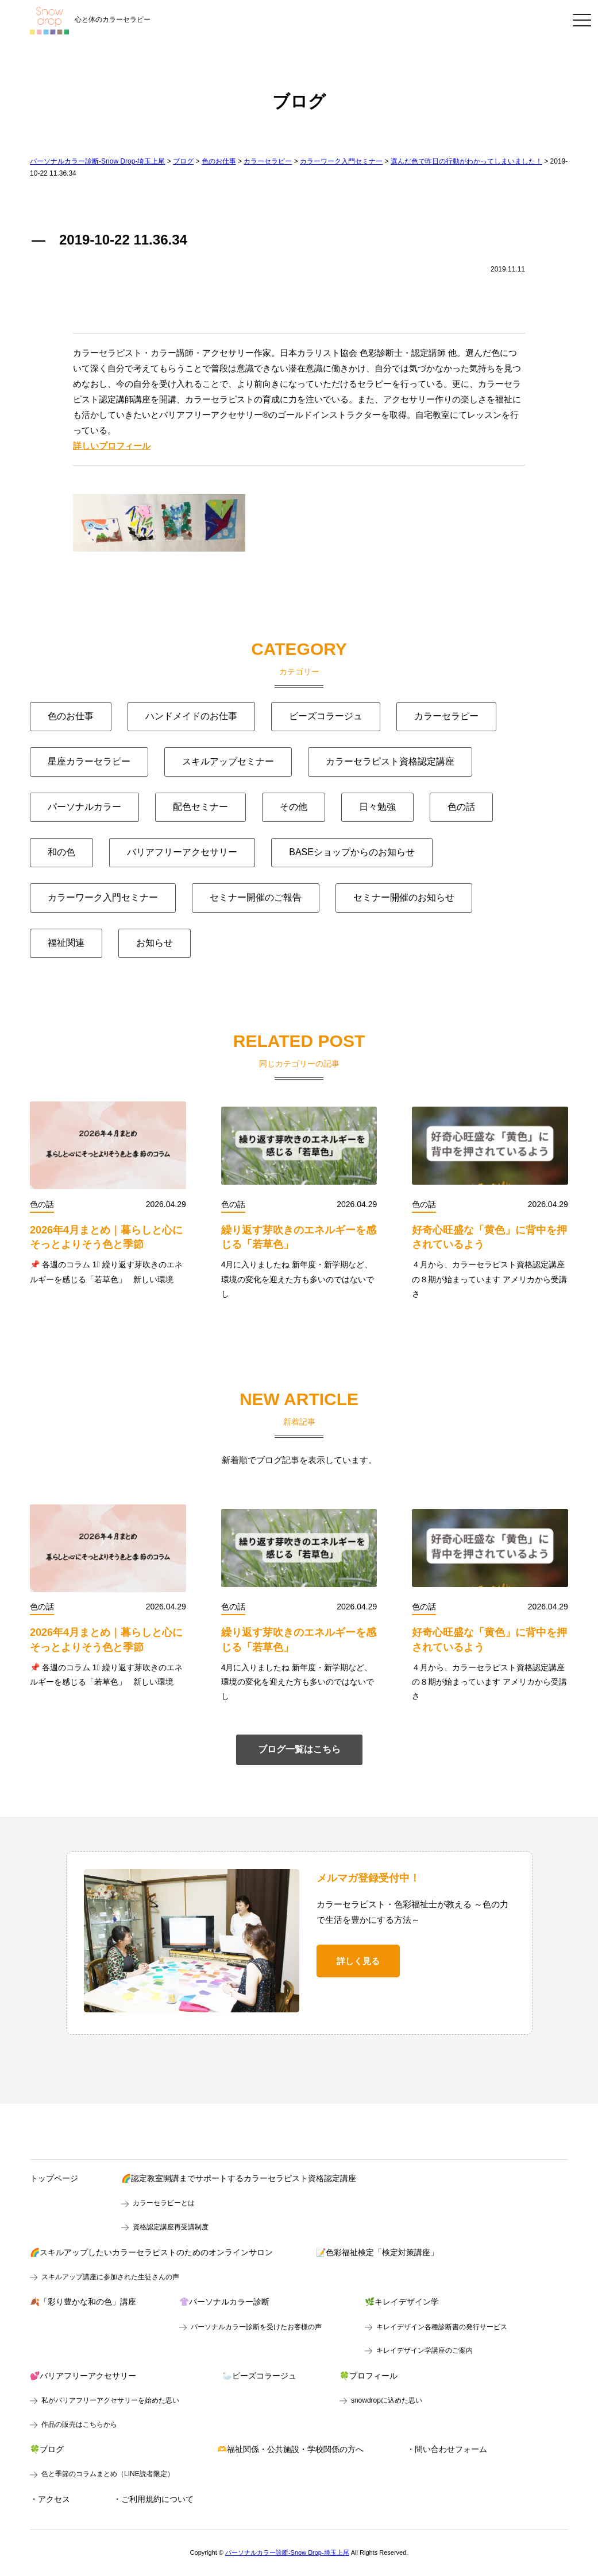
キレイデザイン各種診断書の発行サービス (441, 2327)
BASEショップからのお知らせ (352, 852)
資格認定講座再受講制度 (171, 2227)
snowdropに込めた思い (386, 2400)
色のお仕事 (71, 716)
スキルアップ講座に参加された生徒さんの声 (110, 2277)
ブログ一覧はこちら (299, 1749)
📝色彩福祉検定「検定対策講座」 (377, 2252)
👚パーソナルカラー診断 (224, 2301)
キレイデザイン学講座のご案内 (424, 2350)
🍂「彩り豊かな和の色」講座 (83, 2301)
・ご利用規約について (153, 2499)
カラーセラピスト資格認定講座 (390, 761)
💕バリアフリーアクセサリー (83, 2375)
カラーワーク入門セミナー (103, 897)
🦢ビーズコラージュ (259, 2375)
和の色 (61, 852)
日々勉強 (377, 807)
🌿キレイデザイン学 (402, 2301)
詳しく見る (358, 1961)
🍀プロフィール (368, 2375)
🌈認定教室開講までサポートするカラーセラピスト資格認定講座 (238, 2178)
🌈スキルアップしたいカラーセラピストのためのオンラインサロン (151, 2252)
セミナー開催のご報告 (256, 897)
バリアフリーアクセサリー (182, 852)
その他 (293, 807)
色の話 (461, 807)
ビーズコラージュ (325, 716)
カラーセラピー (446, 716)
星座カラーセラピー (89, 761)
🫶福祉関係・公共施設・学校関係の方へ (290, 2449)
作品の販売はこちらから (79, 2424)
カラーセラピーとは (164, 2203)
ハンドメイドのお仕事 (191, 716)
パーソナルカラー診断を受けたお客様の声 (256, 2327)
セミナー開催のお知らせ (403, 897)
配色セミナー (200, 807)
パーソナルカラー (84, 807)
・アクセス (50, 2499)
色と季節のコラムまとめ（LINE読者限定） (107, 2474)
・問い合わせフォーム (447, 2449)
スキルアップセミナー (228, 761)
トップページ (54, 2178)
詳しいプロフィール (112, 446)
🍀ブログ (47, 2449)
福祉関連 (66, 943)
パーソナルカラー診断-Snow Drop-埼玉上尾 (287, 2552)
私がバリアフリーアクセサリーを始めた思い (110, 2400)
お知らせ (154, 943)
